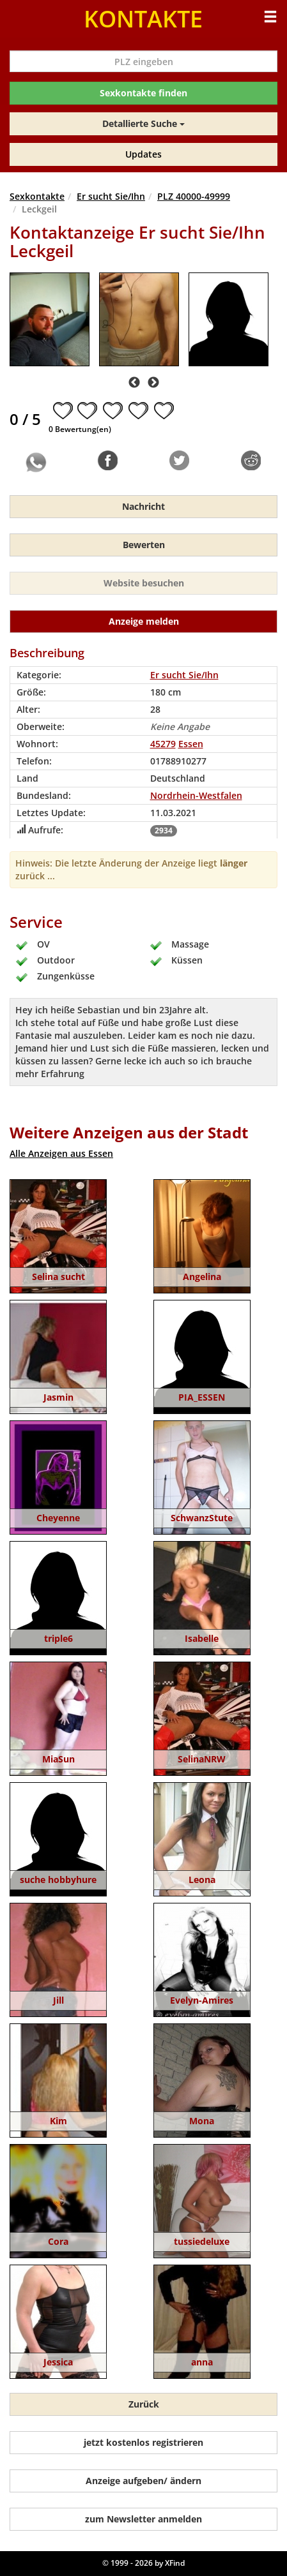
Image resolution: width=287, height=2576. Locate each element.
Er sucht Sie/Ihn (111, 196)
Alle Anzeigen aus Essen (61, 1153)
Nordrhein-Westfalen (196, 795)
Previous (134, 382)
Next (153, 382)
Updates (143, 154)
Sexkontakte (37, 196)
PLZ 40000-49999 (193, 196)
